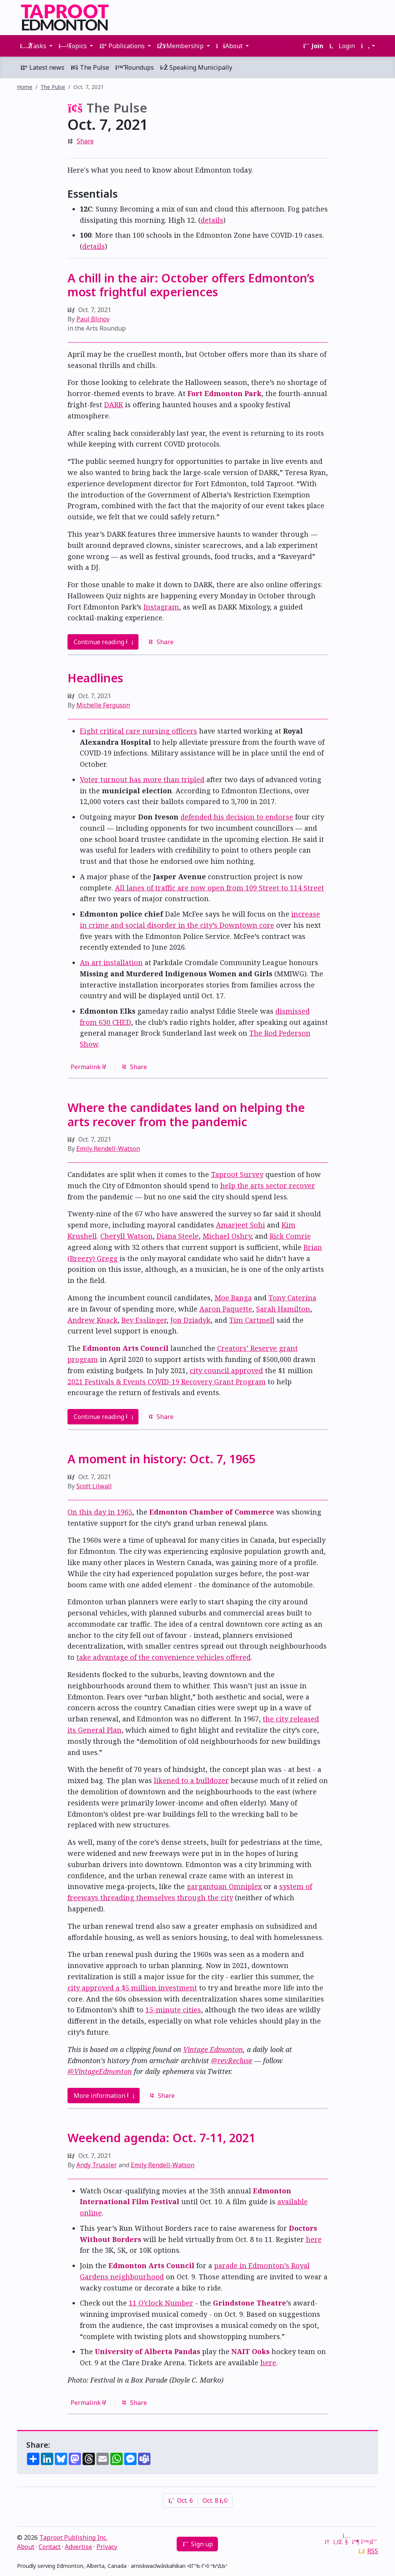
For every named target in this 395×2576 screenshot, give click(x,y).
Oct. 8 (215, 2500)
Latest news (42, 67)
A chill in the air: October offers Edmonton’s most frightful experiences (191, 285)
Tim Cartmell (252, 1320)
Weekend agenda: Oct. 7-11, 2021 (161, 2137)
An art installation (111, 962)
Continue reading (103, 642)
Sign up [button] (197, 2544)
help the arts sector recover (267, 1185)
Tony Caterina (292, 1297)
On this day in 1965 (100, 1511)
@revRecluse (231, 2060)
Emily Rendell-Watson (108, 1148)
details (212, 220)
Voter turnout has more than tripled (142, 779)
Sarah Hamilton (283, 1308)
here (314, 2239)
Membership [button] (181, 46)
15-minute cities (173, 2009)
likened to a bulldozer (191, 1780)
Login (342, 46)
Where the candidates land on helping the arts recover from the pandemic (186, 1114)
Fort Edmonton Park (224, 393)
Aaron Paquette (225, 1308)
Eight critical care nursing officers (138, 731)
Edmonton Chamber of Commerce (211, 1511)
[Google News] (328, 2541)
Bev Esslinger (144, 1320)
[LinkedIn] (337, 2541)
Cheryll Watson (126, 1236)
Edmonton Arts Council (126, 1348)
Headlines (95, 678)
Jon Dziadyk (190, 1320)
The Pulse (90, 67)
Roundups (134, 67)
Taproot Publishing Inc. (73, 2537)
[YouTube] (346, 2541)
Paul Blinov (93, 319)
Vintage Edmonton (213, 2049)
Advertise (78, 2546)
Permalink (90, 1067)
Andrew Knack (93, 1320)
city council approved (226, 1370)
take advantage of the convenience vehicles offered (163, 1657)
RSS (372, 2551)
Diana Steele (178, 1236)
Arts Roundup (106, 328)
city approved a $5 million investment (132, 1987)
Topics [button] (73, 46)
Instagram (161, 606)
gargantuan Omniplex (224, 1886)
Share (85, 141)
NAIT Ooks (250, 2351)
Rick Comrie (290, 1236)
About (25, 2546)
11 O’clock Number (161, 2302)
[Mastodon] (356, 2541)
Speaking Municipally (196, 67)
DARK (113, 404)
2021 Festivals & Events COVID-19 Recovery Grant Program (167, 1381)
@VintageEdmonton (100, 2071)
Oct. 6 (180, 2500)
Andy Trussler (96, 2165)
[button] (368, 46)
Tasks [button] (34, 46)
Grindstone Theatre (249, 2302)
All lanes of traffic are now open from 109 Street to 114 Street (219, 887)
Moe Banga (233, 1297)
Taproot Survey (237, 1174)
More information (104, 2095)
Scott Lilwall (94, 1486)
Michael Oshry (227, 1236)
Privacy (106, 2546)
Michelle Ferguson (103, 705)
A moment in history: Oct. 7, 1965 (161, 1459)
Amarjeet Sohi (240, 1224)
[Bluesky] (365, 2541)
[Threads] (374, 2541)
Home (24, 87)
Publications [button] (122, 46)
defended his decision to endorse (237, 816)
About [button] (230, 46)
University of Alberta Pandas (147, 2351)
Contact (50, 2546)
